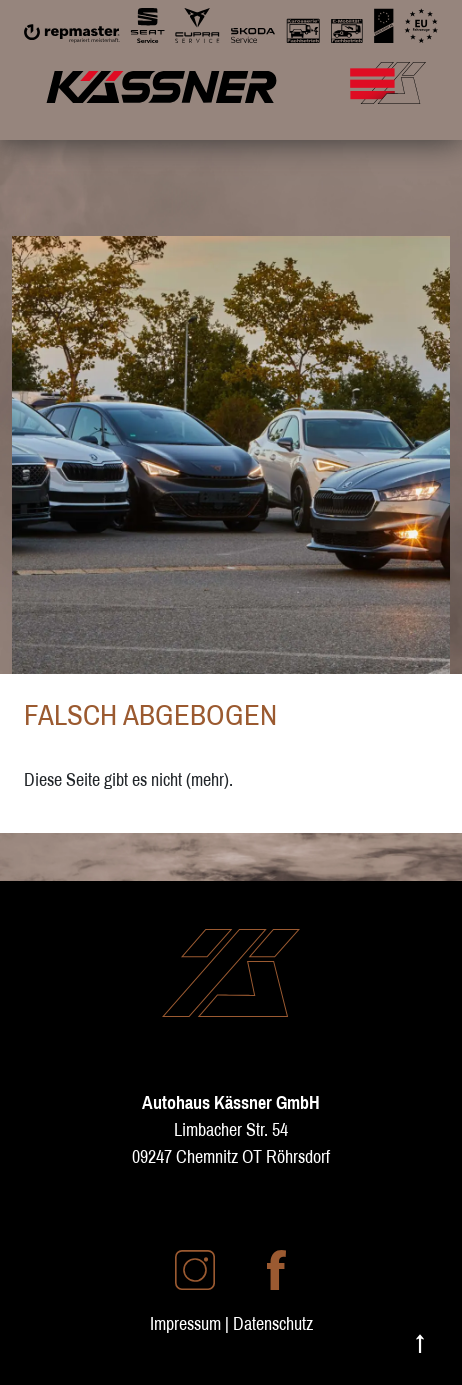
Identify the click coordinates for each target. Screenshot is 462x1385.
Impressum (185, 1323)
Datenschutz (273, 1323)
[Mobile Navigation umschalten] (411, 73)
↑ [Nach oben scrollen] (420, 1341)
